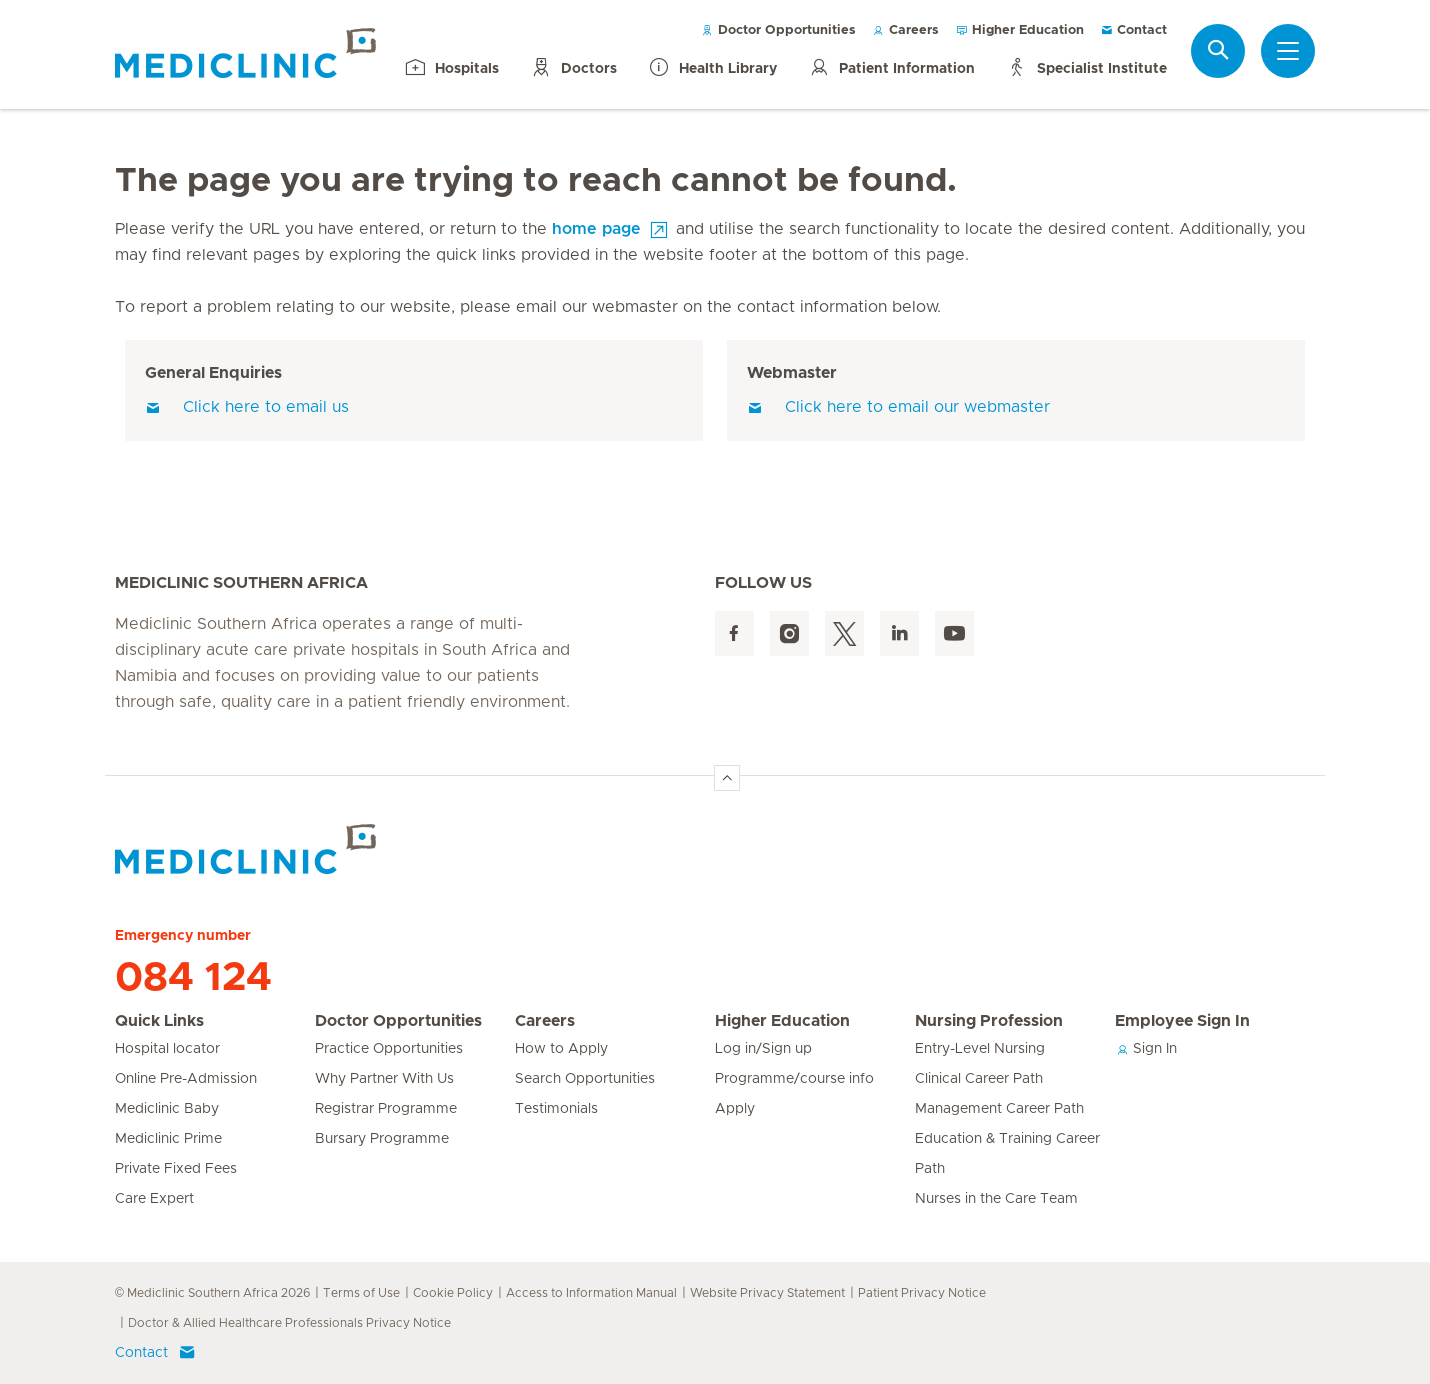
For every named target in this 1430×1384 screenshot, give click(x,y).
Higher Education (1019, 30)
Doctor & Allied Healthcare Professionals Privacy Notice (289, 1323)
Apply (735, 1109)
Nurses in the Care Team (996, 1199)
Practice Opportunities (389, 1049)
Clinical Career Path (979, 1079)
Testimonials (556, 1109)
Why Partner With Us (384, 1079)
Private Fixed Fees (176, 1169)
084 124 (193, 978)
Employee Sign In (1182, 1021)
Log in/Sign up (763, 1049)
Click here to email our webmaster (898, 407)
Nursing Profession (989, 1021)
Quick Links (159, 1021)
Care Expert (154, 1199)
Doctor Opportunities (778, 30)
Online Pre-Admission (186, 1079)
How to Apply (561, 1049)
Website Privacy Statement (767, 1293)
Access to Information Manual (591, 1293)
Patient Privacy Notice (922, 1293)
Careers (905, 30)
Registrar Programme (386, 1109)
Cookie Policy (453, 1293)
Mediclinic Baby (167, 1109)
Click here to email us (247, 407)
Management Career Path (999, 1109)
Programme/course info (794, 1079)
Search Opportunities (585, 1079)
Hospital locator (167, 1049)
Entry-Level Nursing (980, 1049)
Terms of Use (361, 1293)
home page (596, 229)
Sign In (1146, 1049)
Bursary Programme (382, 1139)
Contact (1133, 30)
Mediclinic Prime (168, 1139)
